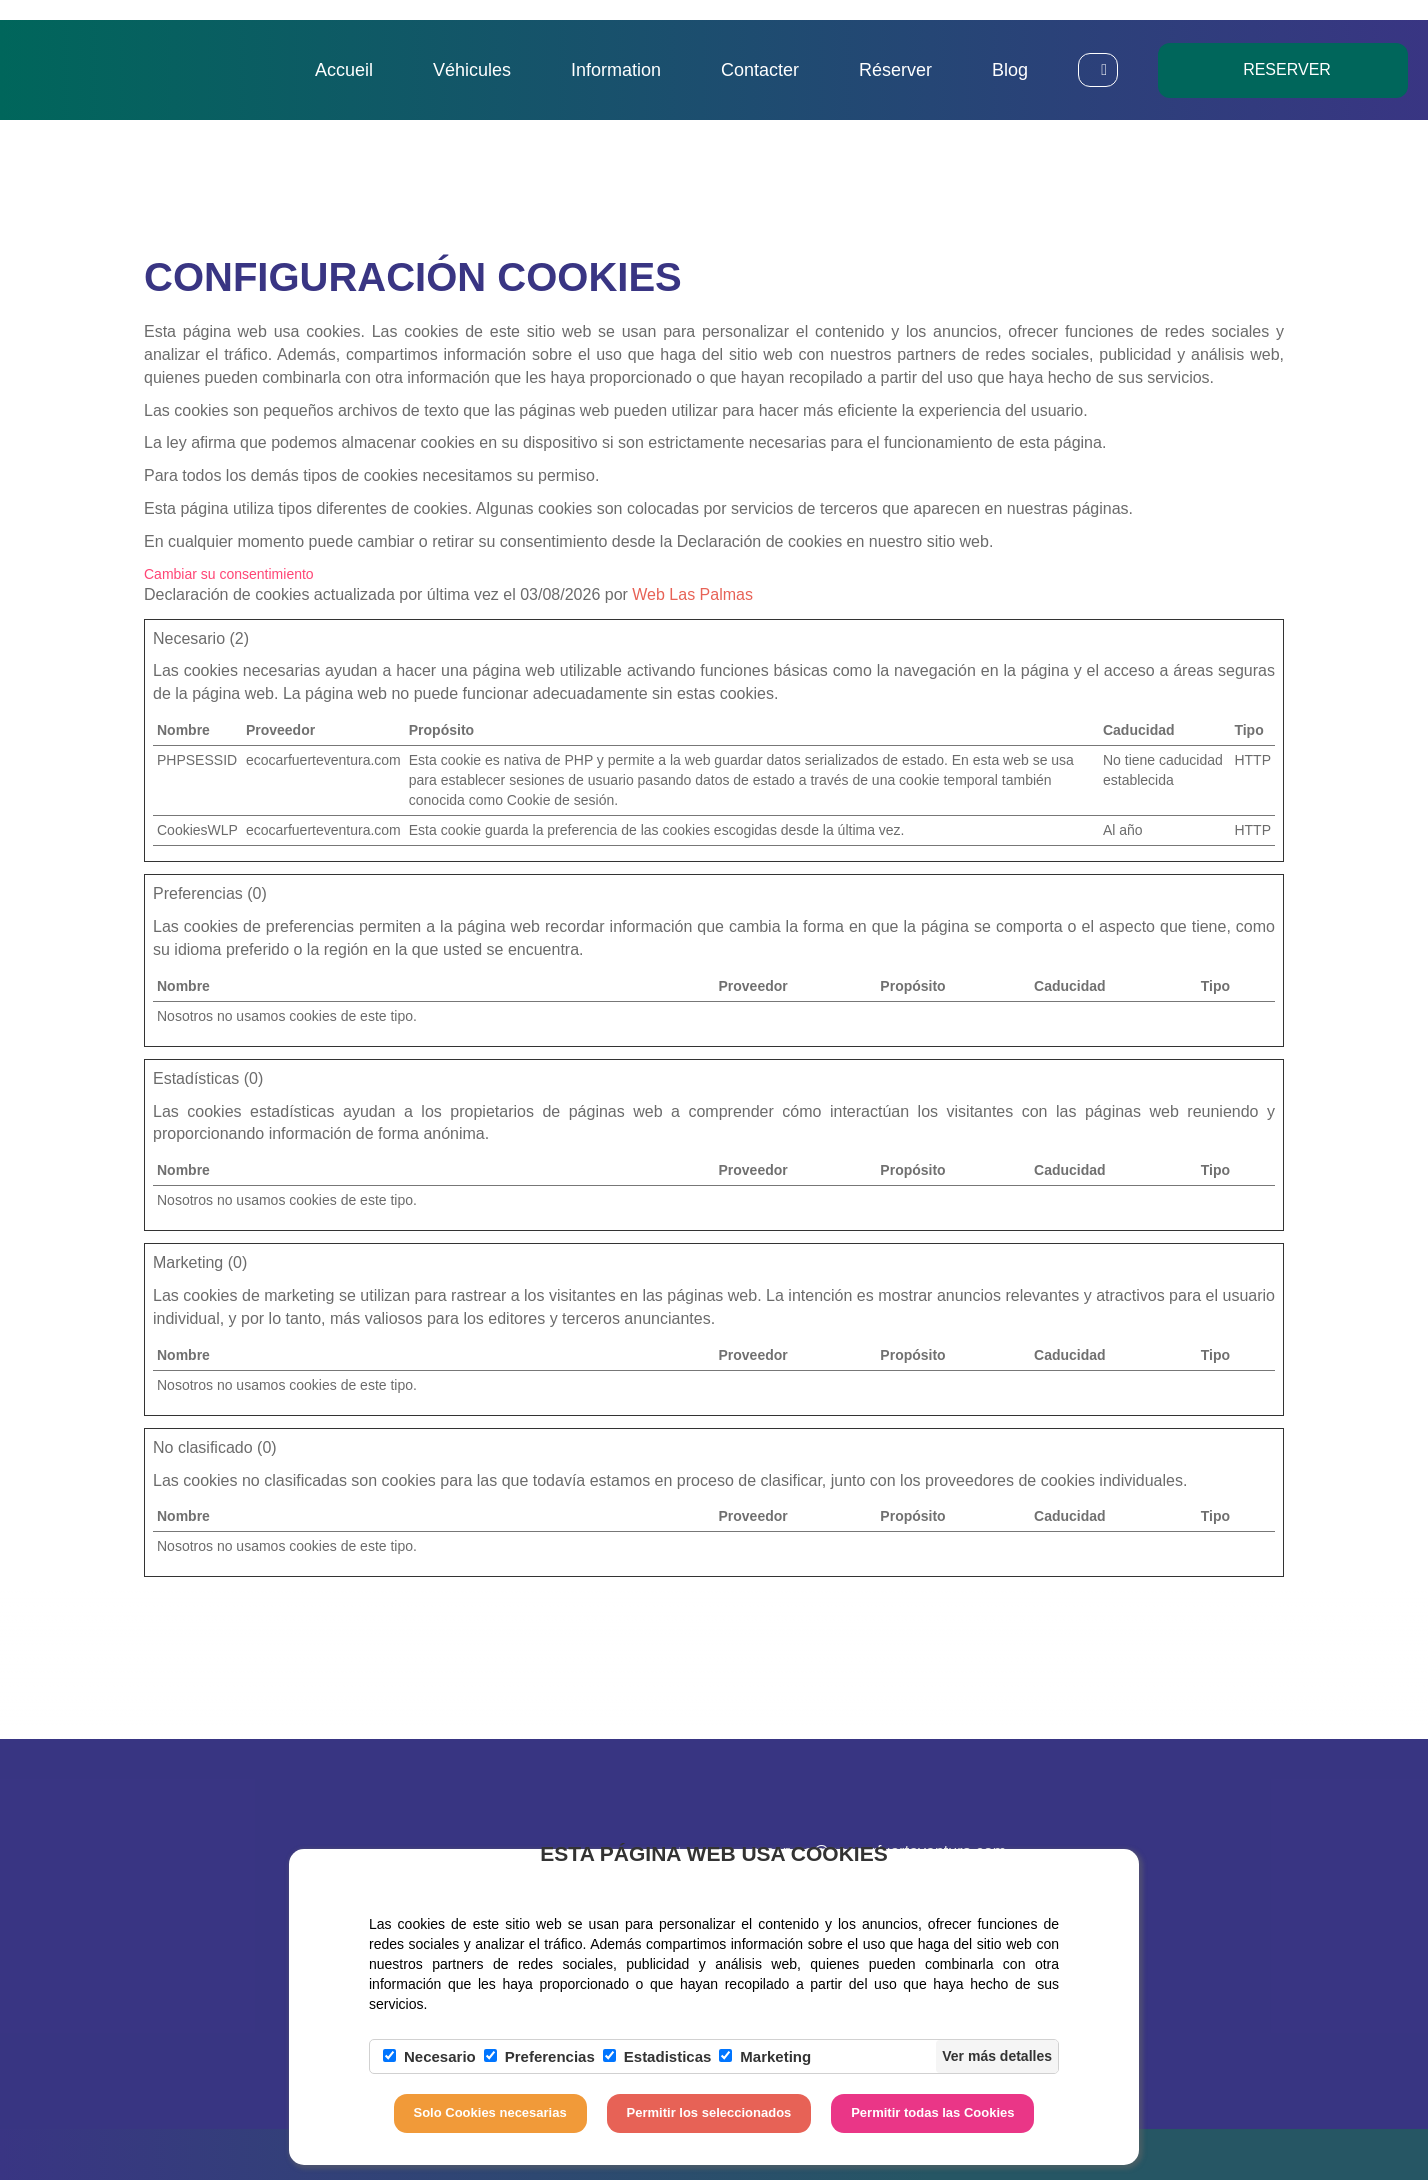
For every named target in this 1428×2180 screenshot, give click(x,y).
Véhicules (472, 70)
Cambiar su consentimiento (229, 574)
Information (616, 70)
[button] (1098, 70)
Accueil (344, 70)
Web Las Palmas (692, 594)
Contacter (760, 70)
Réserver (895, 70)
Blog (1010, 70)
